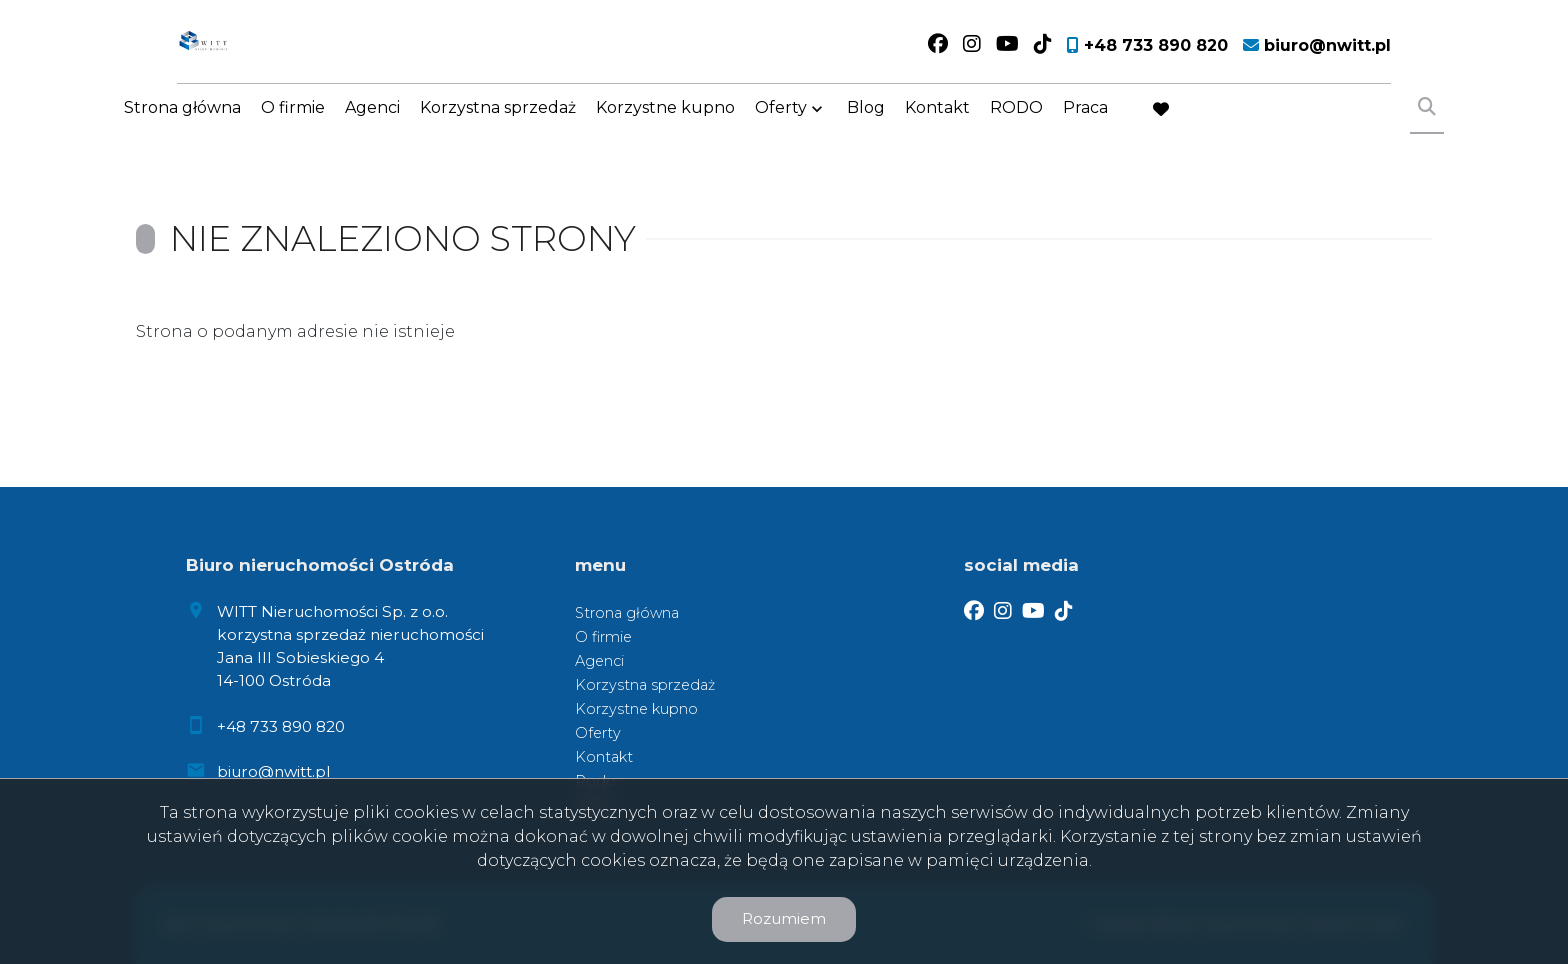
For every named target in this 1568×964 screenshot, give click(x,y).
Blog (866, 122)
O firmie (293, 122)
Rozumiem (784, 918)
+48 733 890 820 (281, 726)
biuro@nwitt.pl (273, 771)
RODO (1016, 122)
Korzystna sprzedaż (498, 122)
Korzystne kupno (665, 122)
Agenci (372, 122)
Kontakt (937, 122)
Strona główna (182, 122)
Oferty (781, 122)
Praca (1085, 122)
